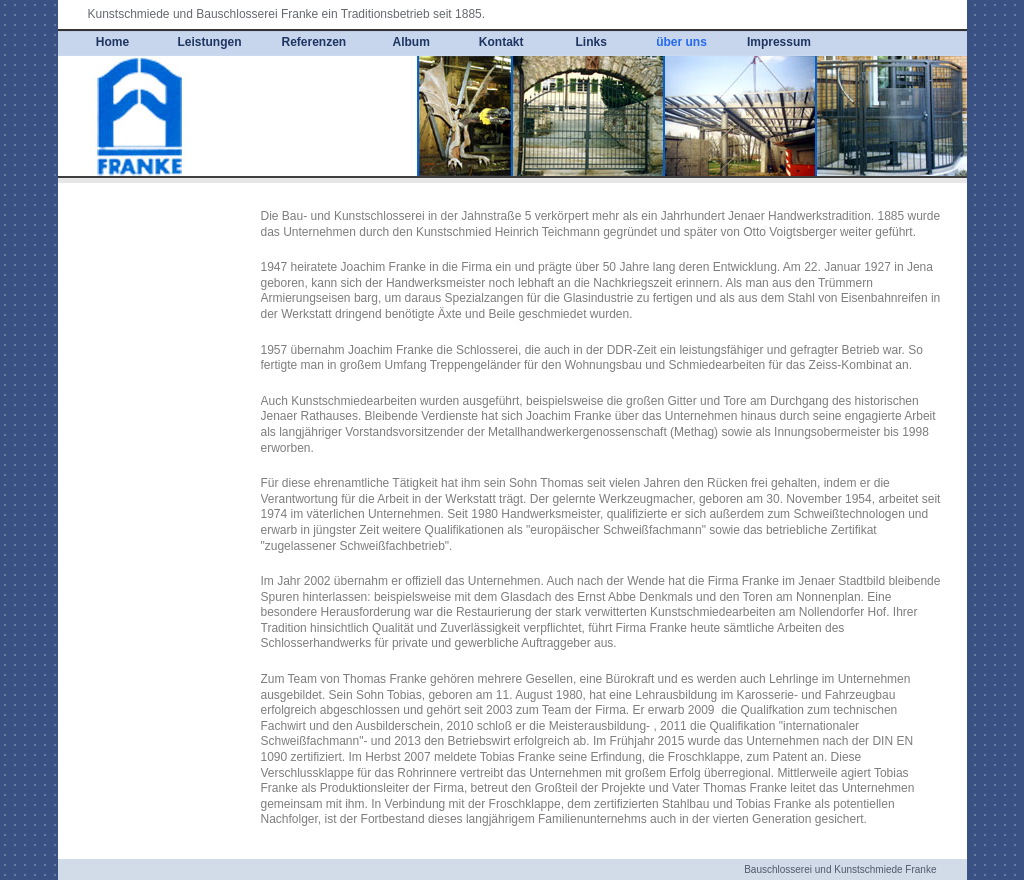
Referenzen (314, 42)
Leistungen (210, 42)
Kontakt (501, 42)
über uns (681, 42)
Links (591, 42)
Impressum (779, 42)
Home (112, 42)
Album (411, 42)
